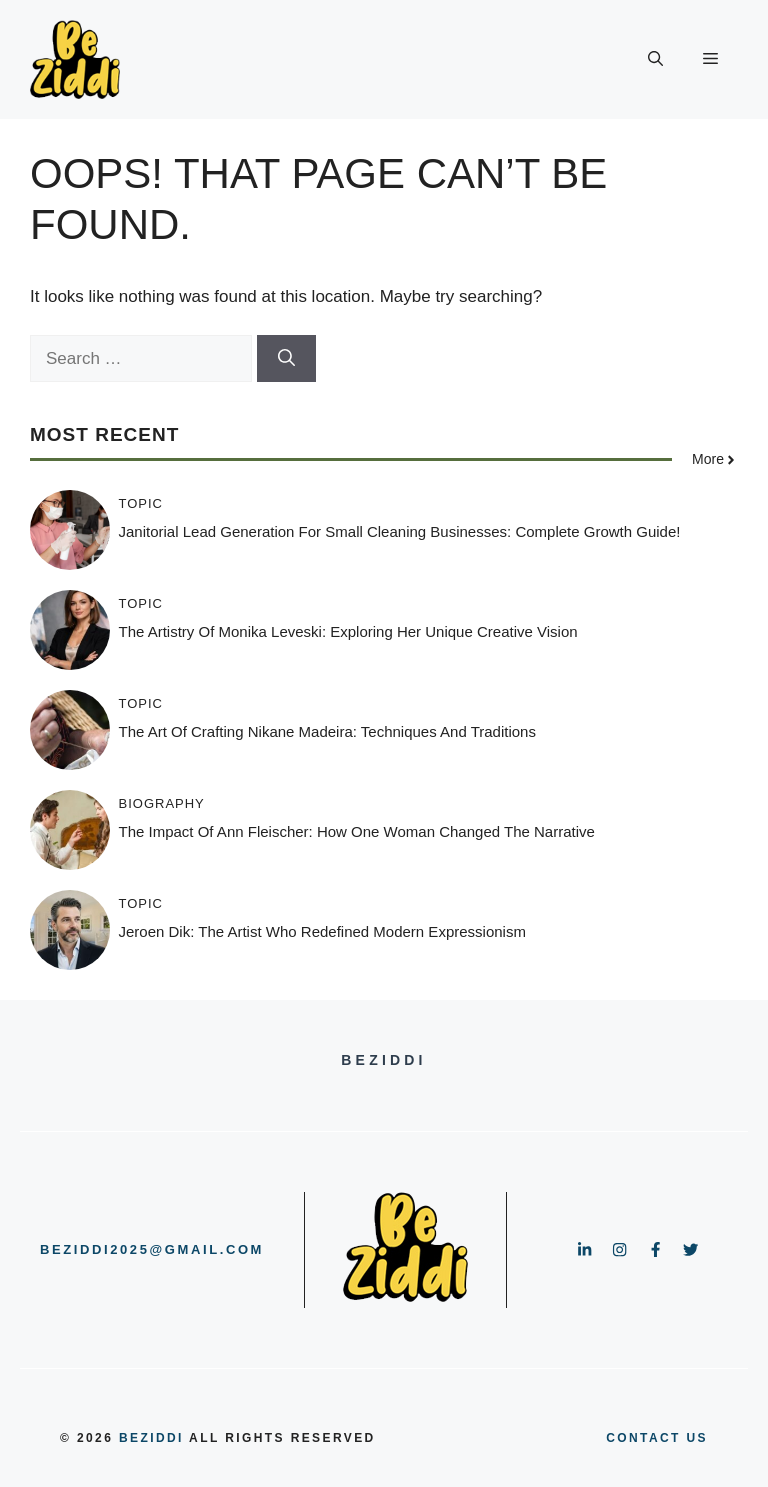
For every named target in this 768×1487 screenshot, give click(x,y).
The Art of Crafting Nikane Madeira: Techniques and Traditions (327, 731)
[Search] (286, 359)
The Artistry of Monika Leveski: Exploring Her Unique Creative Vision (348, 631)
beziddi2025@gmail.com (152, 1249)
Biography (162, 803)
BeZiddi (151, 1438)
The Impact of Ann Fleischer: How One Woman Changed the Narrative (357, 831)
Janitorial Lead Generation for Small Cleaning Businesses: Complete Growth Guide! (400, 531)
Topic (141, 503)
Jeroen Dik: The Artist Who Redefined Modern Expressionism (322, 931)
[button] (655, 60)
